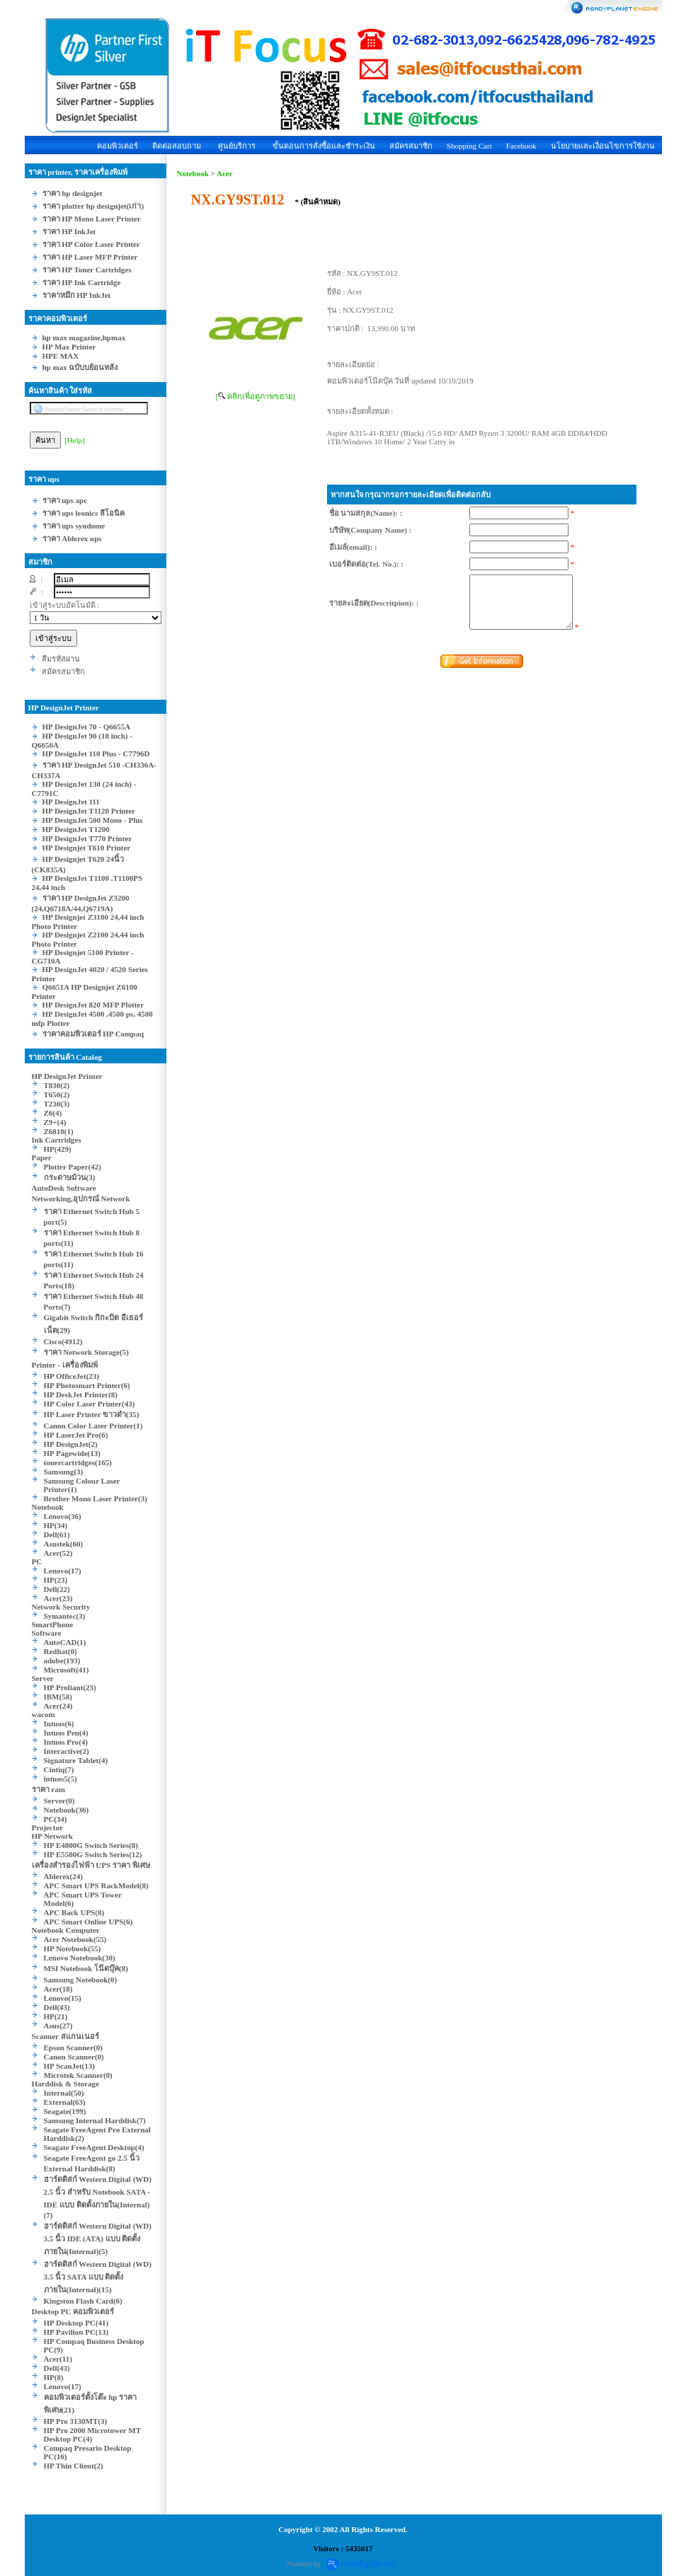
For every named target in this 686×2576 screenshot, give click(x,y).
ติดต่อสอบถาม (176, 145)
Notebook (193, 173)
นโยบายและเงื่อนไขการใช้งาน (603, 145)
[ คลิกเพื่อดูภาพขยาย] (255, 396)
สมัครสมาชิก (411, 145)
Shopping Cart (469, 145)
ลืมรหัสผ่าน (61, 658)
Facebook (521, 145)
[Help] (74, 440)
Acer (225, 173)
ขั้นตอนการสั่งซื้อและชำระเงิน (324, 145)
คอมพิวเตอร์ (117, 145)
